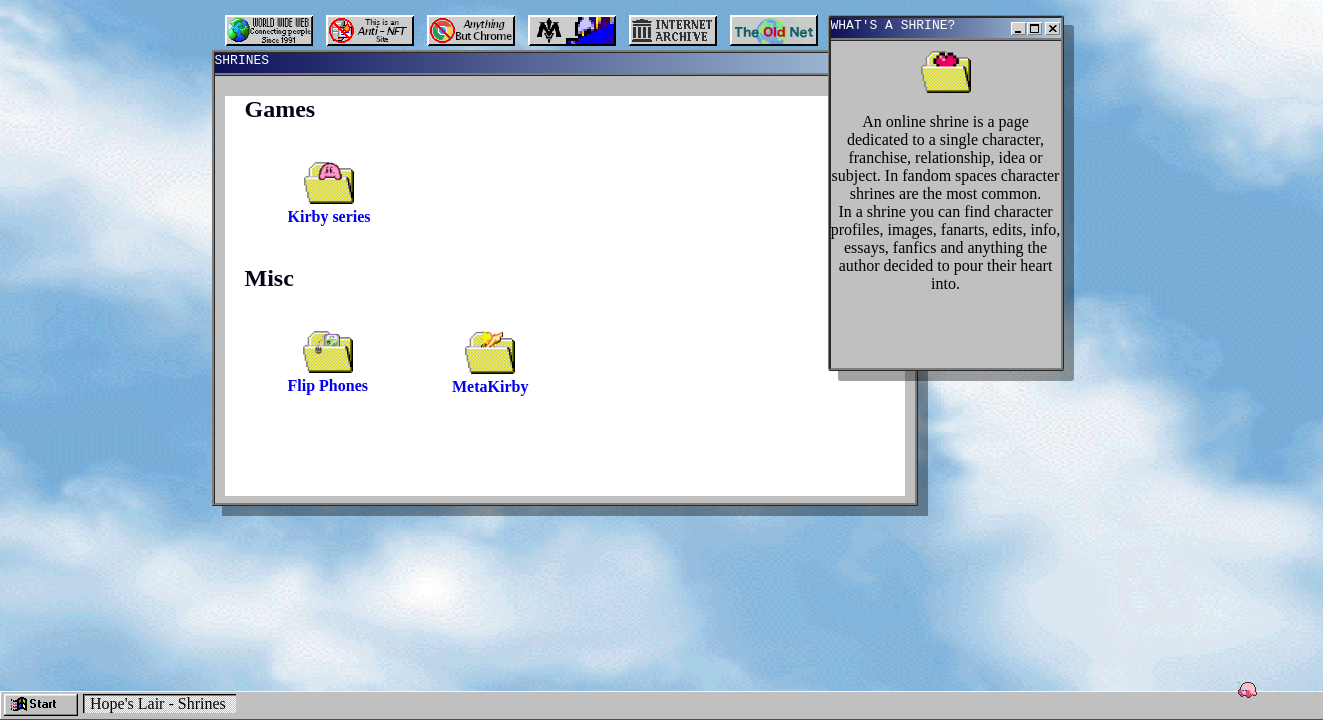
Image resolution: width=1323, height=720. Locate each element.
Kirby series (329, 216)
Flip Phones (328, 385)
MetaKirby (490, 386)
